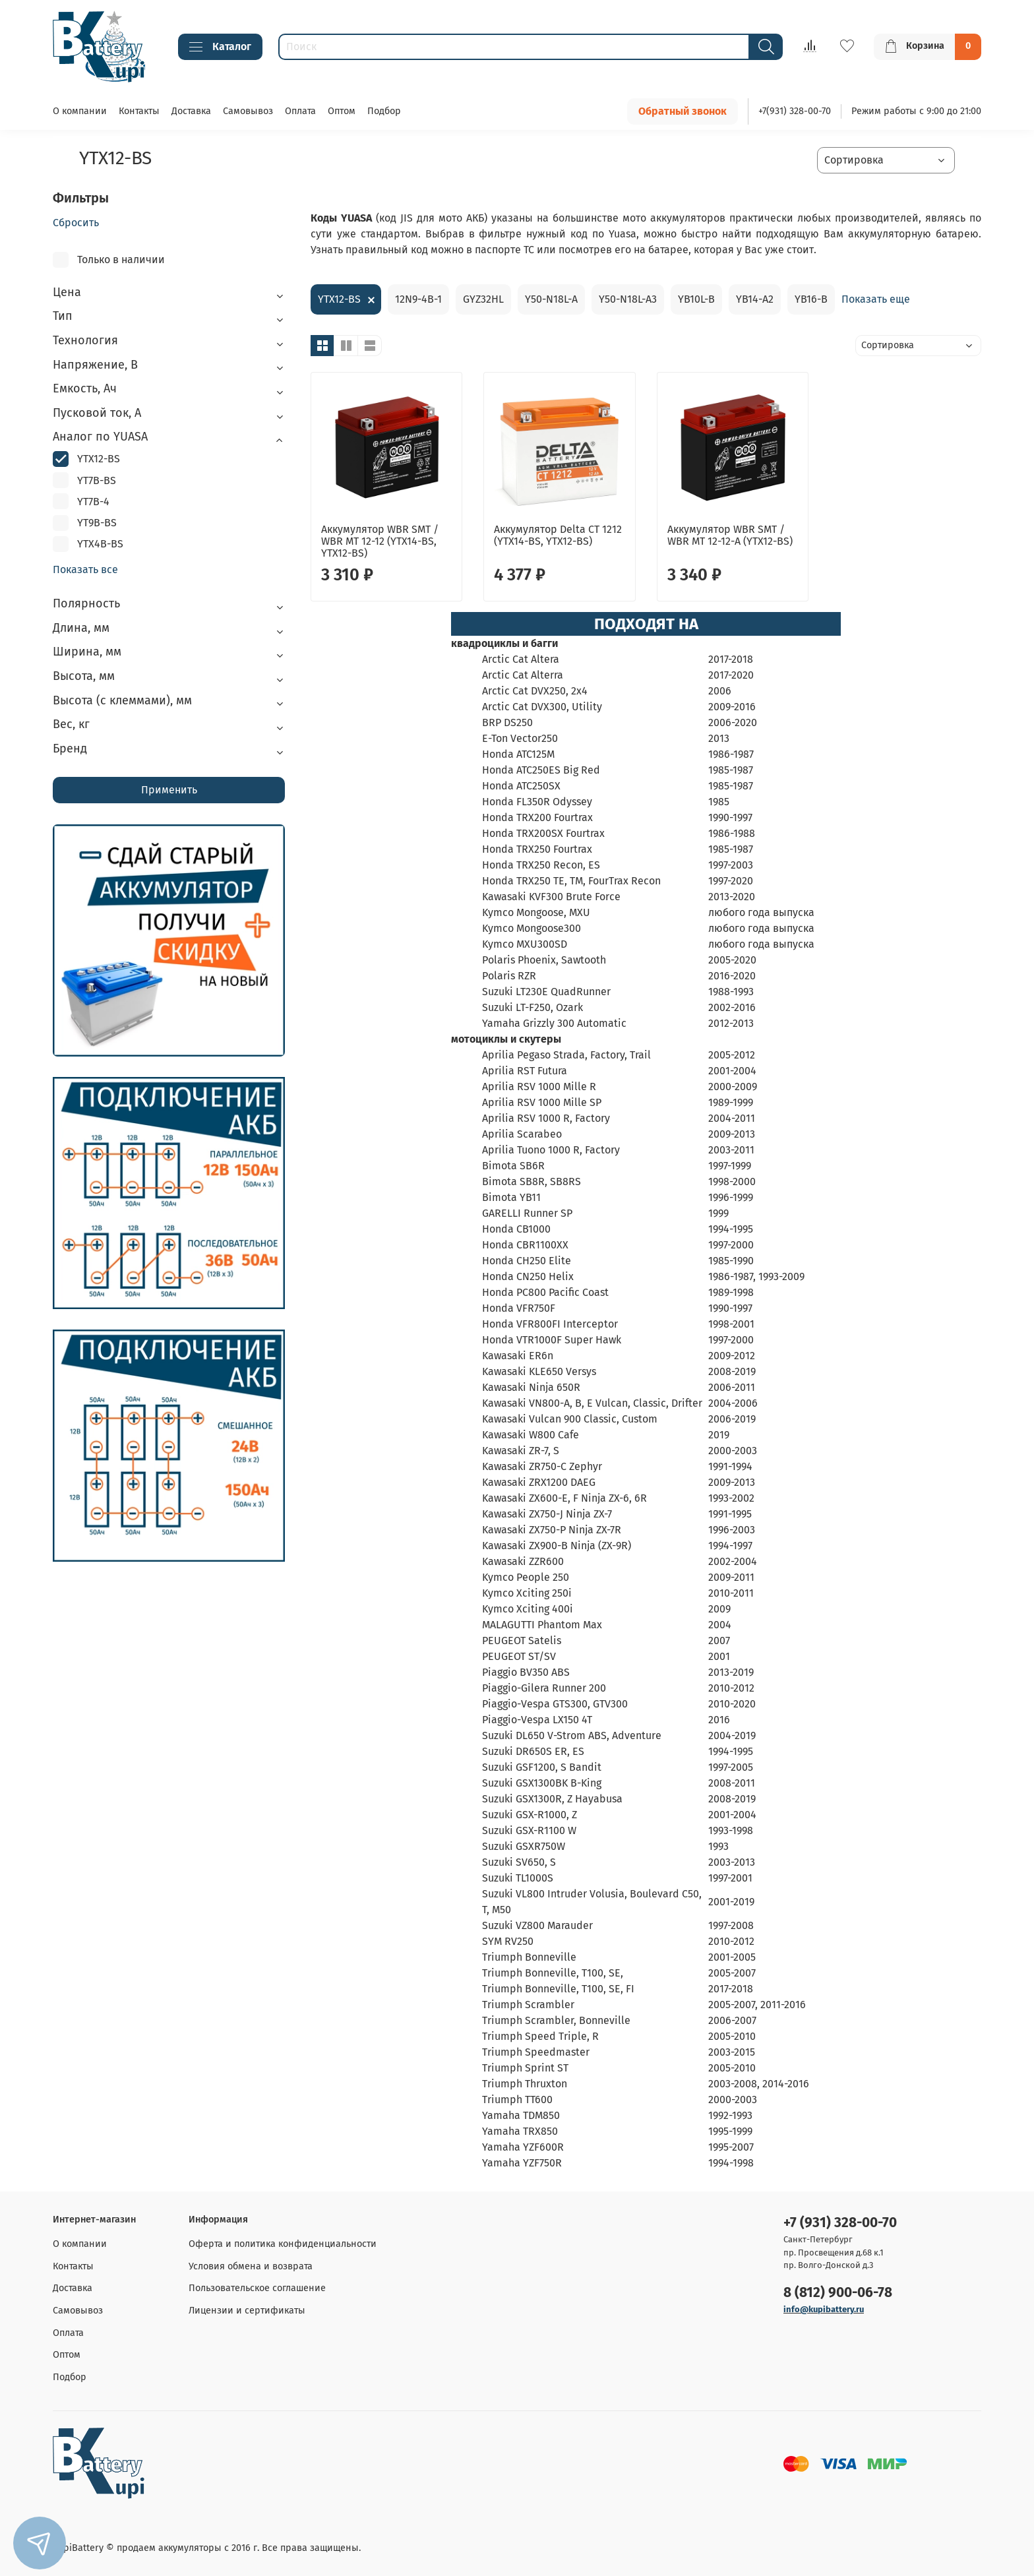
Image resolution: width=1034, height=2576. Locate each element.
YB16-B (811, 299)
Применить (169, 789)
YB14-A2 (755, 299)
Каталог (220, 46)
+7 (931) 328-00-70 (840, 2223)
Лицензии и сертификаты (247, 2310)
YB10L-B (696, 299)
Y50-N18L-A (551, 299)
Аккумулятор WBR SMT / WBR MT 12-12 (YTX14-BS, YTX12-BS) (380, 541)
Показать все (85, 570)
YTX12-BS (339, 299)
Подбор (384, 111)
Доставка (191, 111)
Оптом (341, 111)
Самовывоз (248, 111)
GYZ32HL (483, 299)
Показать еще (875, 299)
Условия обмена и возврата (251, 2266)
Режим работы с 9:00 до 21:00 (916, 111)
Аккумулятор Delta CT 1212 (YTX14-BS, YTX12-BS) (558, 535)
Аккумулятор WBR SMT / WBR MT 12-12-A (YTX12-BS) (730, 535)
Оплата (300, 111)
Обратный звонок (682, 111)
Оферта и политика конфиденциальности (283, 2244)
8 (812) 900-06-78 (837, 2293)
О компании (80, 111)
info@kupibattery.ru (823, 2309)
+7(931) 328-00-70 (794, 111)
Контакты (139, 111)
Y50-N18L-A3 (628, 299)
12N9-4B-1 (418, 299)
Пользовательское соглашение (257, 2288)
